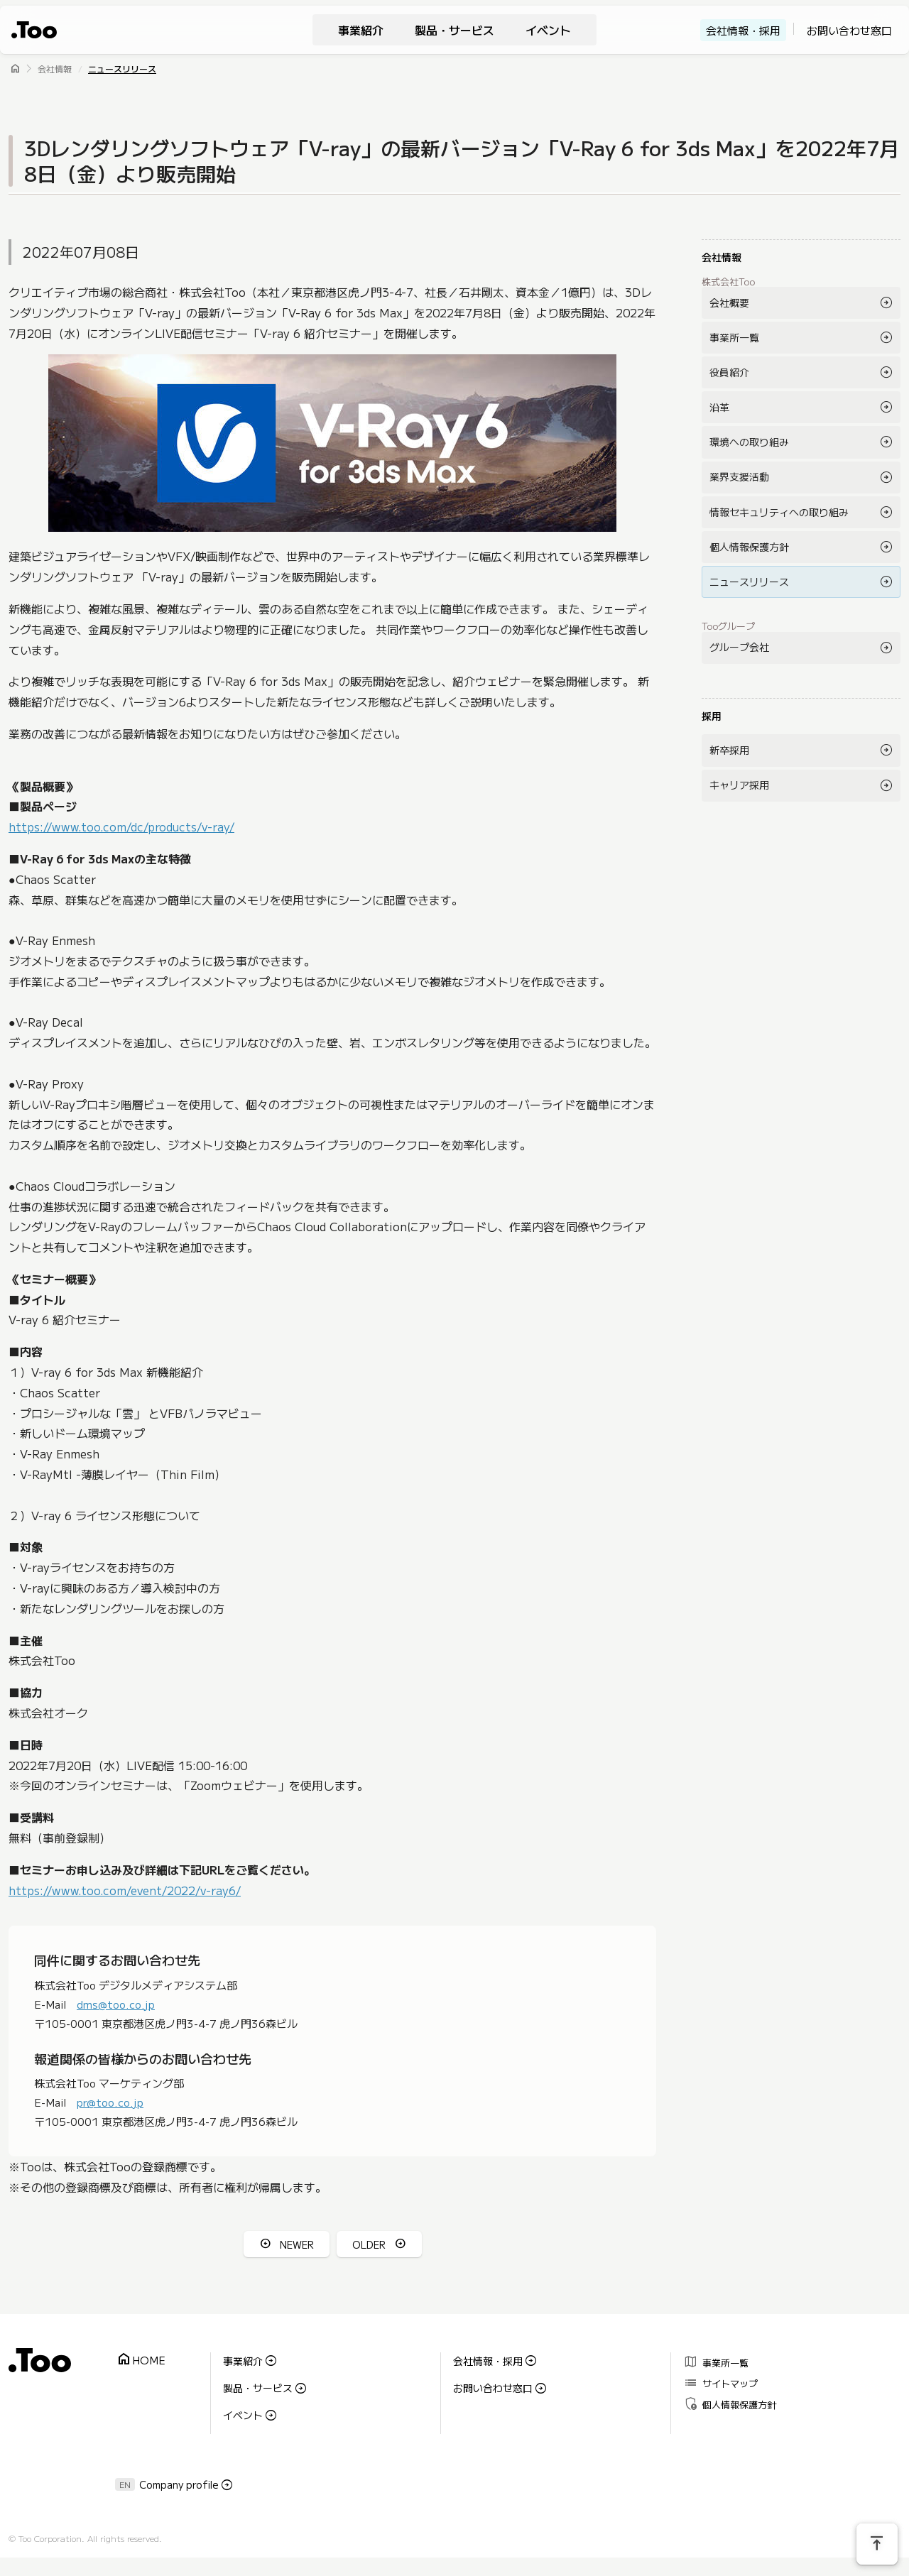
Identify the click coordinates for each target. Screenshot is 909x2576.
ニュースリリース (122, 68)
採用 (712, 716)
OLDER (369, 2244)
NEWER (297, 2244)
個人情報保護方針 (749, 547)
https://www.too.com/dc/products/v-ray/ (121, 826)
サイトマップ (720, 2382)
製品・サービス (454, 29)
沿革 (719, 407)
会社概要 (729, 302)
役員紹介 (729, 372)
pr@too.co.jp (110, 2101)
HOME (140, 2359)
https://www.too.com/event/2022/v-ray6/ (125, 1889)
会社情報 (55, 68)
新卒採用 (729, 750)
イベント (548, 29)
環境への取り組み (749, 442)
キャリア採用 (739, 784)
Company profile (179, 2483)
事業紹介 (360, 29)
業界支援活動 (739, 476)
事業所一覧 (734, 337)
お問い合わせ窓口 (849, 30)
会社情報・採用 (743, 30)
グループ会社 (739, 647)
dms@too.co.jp (116, 2003)
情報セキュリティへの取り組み (779, 512)
